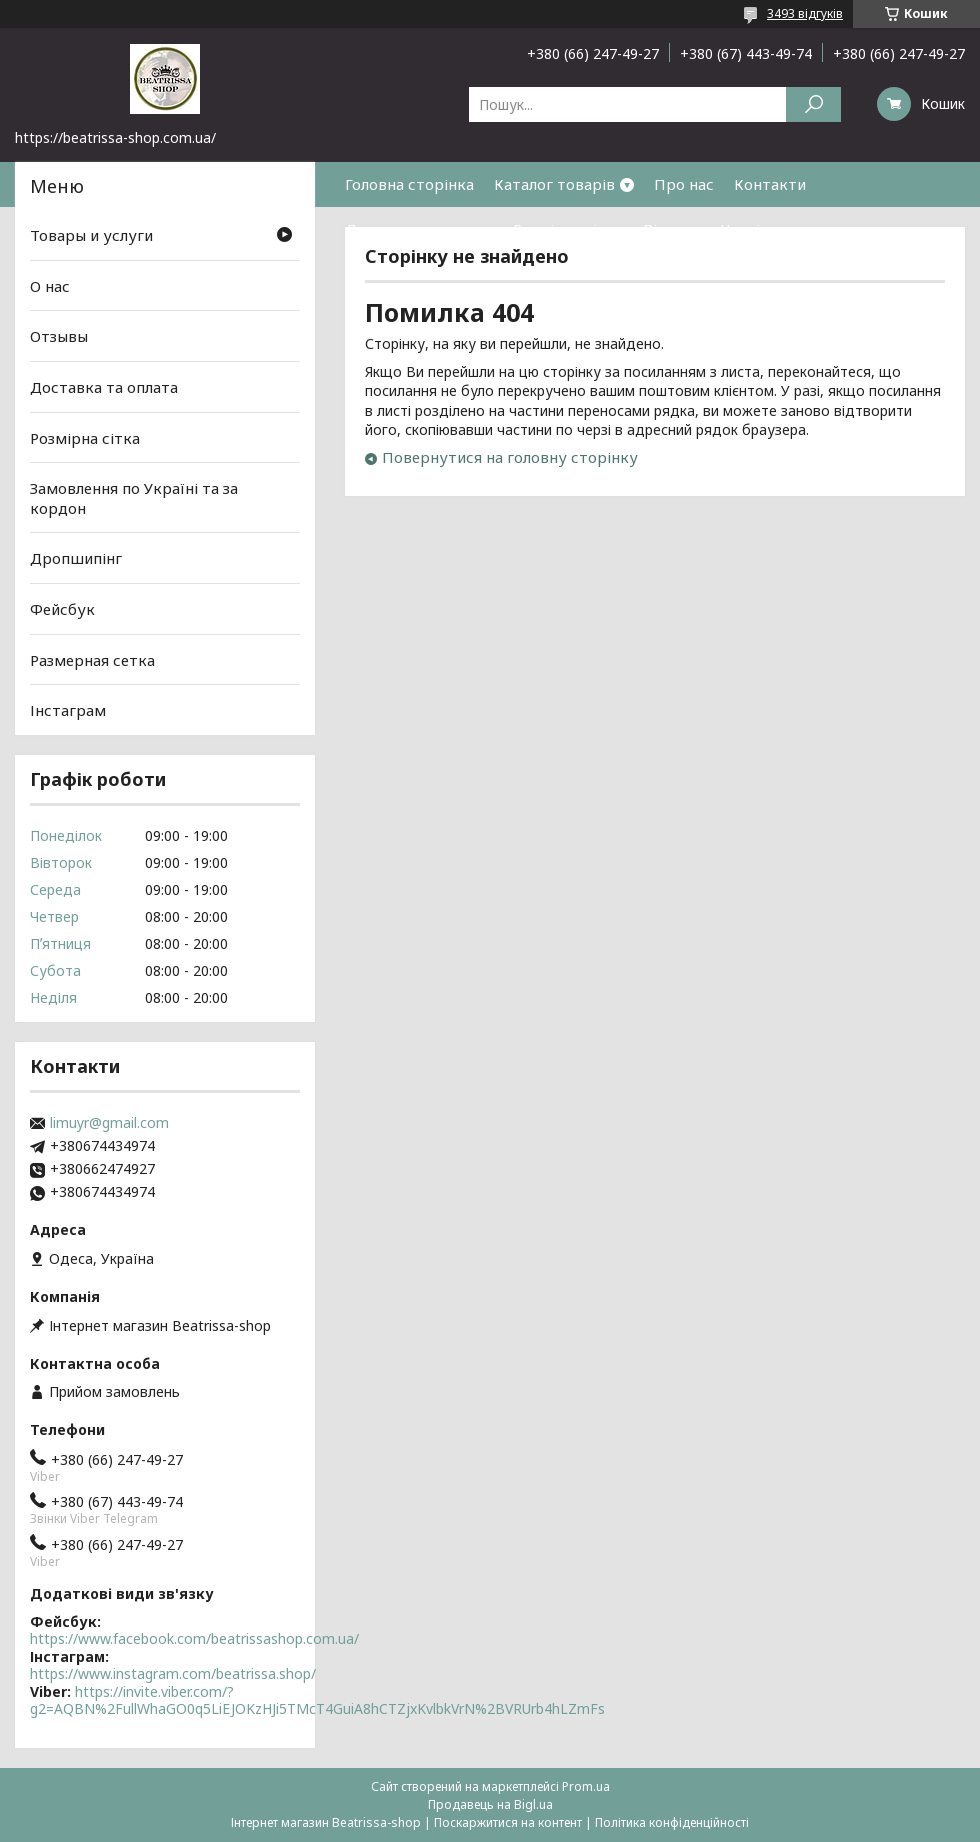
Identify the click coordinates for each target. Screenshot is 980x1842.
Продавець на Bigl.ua (490, 1804)
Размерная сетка (92, 660)
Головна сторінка (409, 184)
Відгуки (672, 229)
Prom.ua (586, 1786)
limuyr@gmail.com (109, 1123)
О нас (50, 286)
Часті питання (773, 229)
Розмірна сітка (568, 229)
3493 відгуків (805, 13)
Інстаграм (68, 710)
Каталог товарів (554, 184)
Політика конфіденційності (672, 1822)
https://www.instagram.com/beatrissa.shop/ (173, 1673)
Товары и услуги (91, 235)
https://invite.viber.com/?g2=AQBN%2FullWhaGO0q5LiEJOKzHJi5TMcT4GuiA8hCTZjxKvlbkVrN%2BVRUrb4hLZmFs (317, 1700)
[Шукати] (813, 104)
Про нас (684, 184)
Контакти (770, 184)
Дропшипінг (76, 558)
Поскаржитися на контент (508, 1822)
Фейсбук (62, 609)
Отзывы (59, 336)
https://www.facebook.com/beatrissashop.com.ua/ (194, 1638)
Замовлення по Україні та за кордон (134, 498)
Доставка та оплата (419, 229)
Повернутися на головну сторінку (510, 457)
